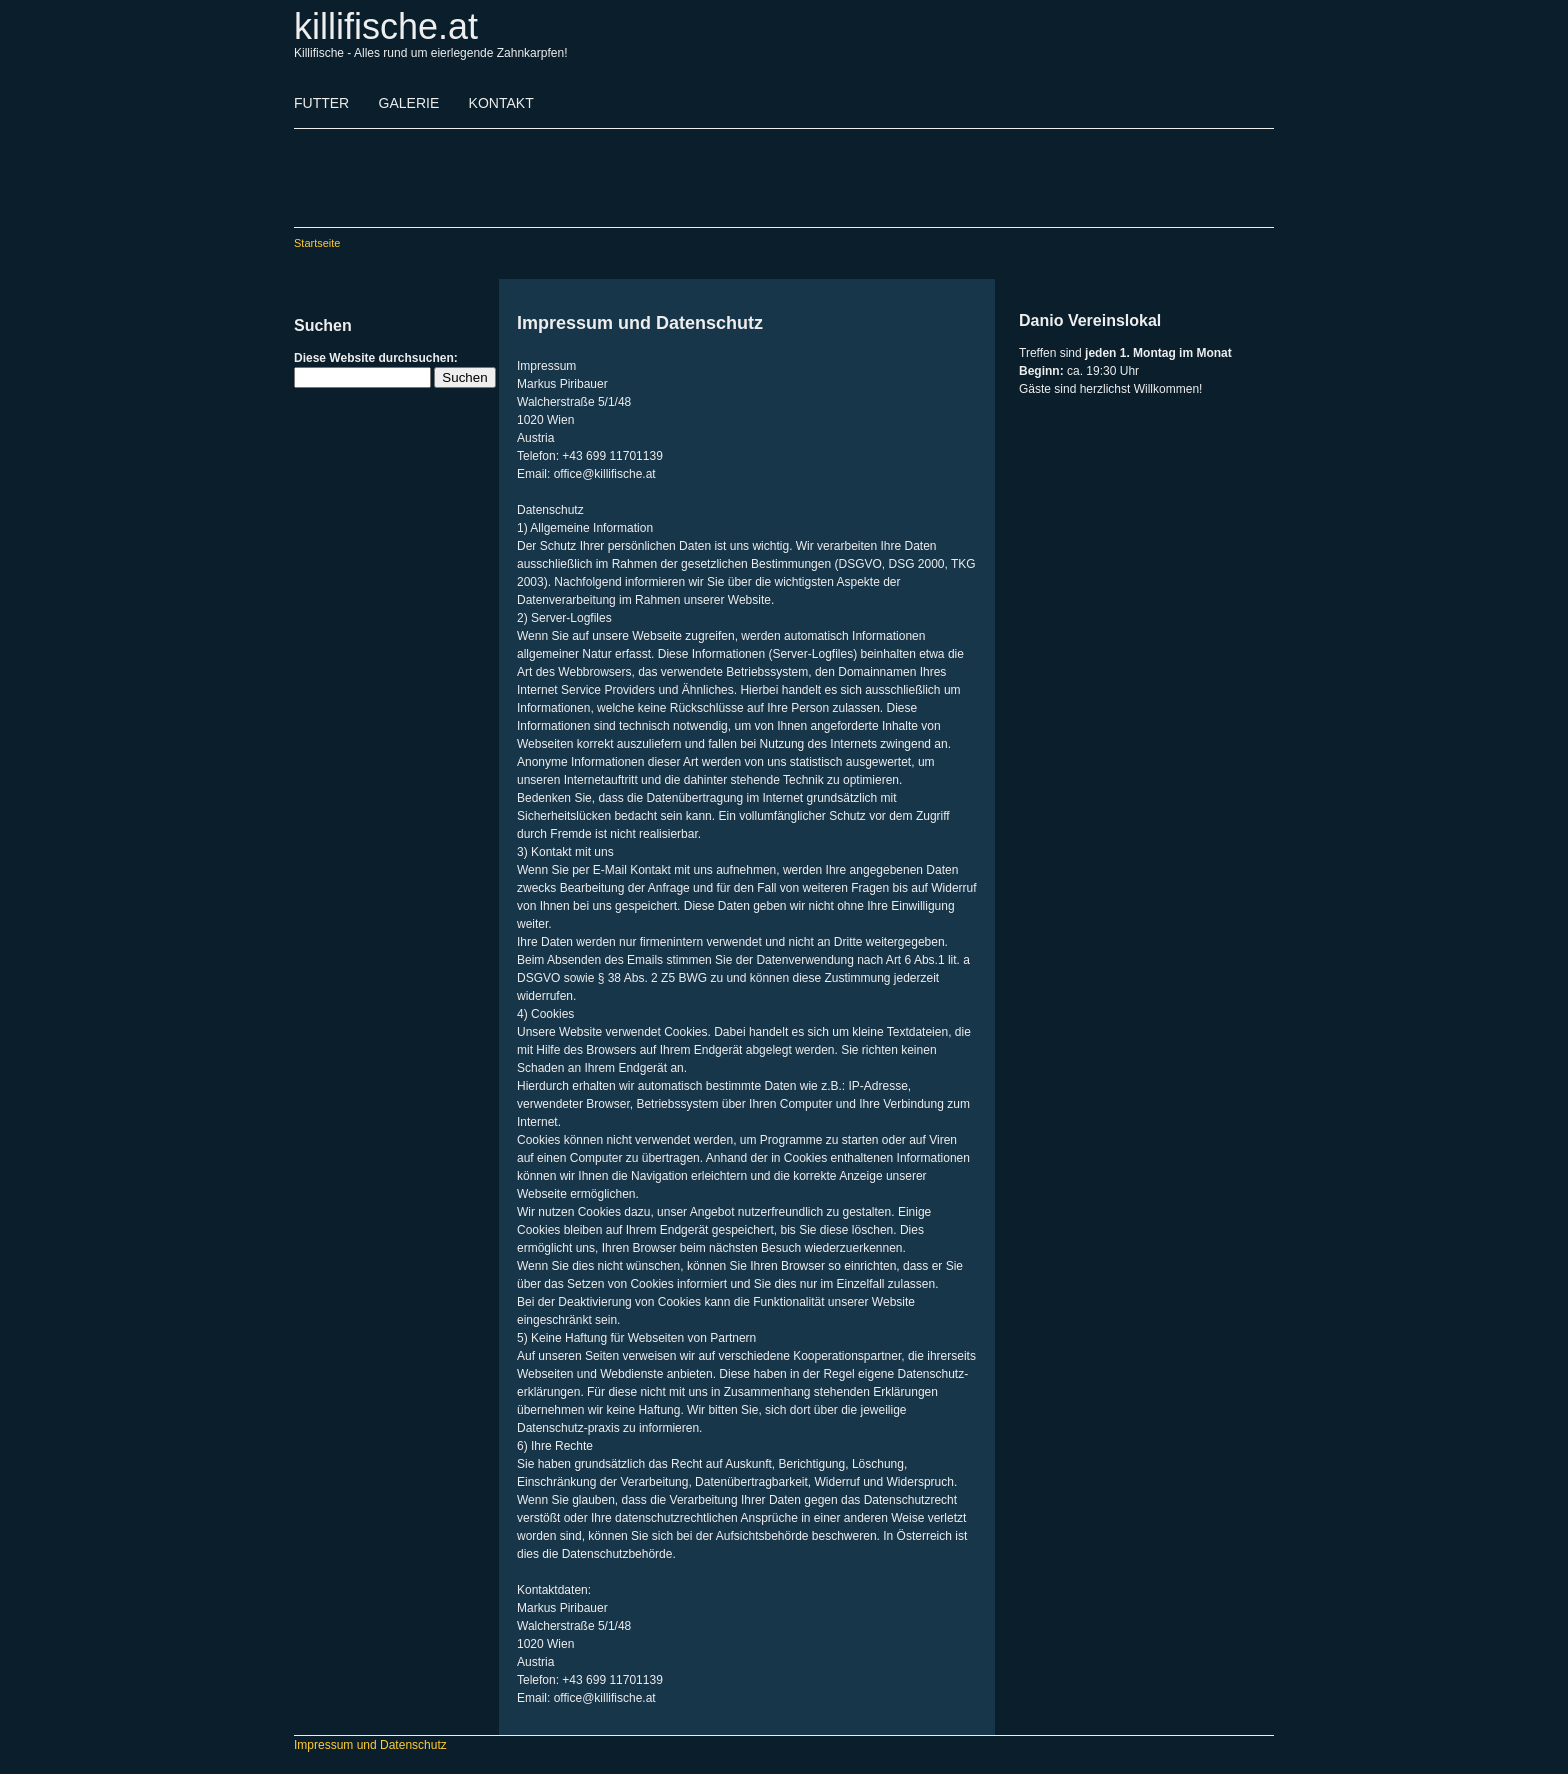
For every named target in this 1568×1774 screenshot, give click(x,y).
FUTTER (321, 103)
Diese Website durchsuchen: (376, 358)
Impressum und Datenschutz (370, 1745)
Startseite (317, 243)
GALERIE (409, 103)
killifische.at (386, 26)
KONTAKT (501, 103)
